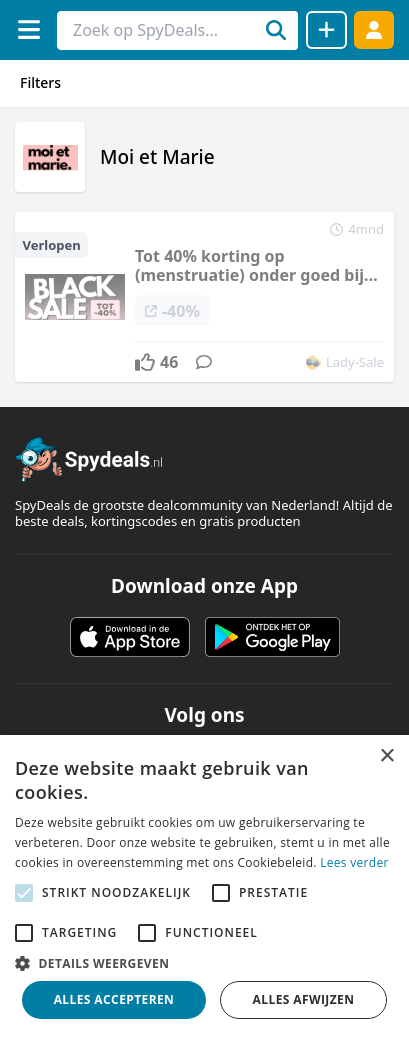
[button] (204, 963)
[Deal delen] (326, 30)
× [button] (386, 756)
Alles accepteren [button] (114, 999)
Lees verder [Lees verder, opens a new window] (354, 862)
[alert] (204, 887)
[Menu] (28, 29)
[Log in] (374, 29)
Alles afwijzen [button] (304, 999)
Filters (40, 82)
